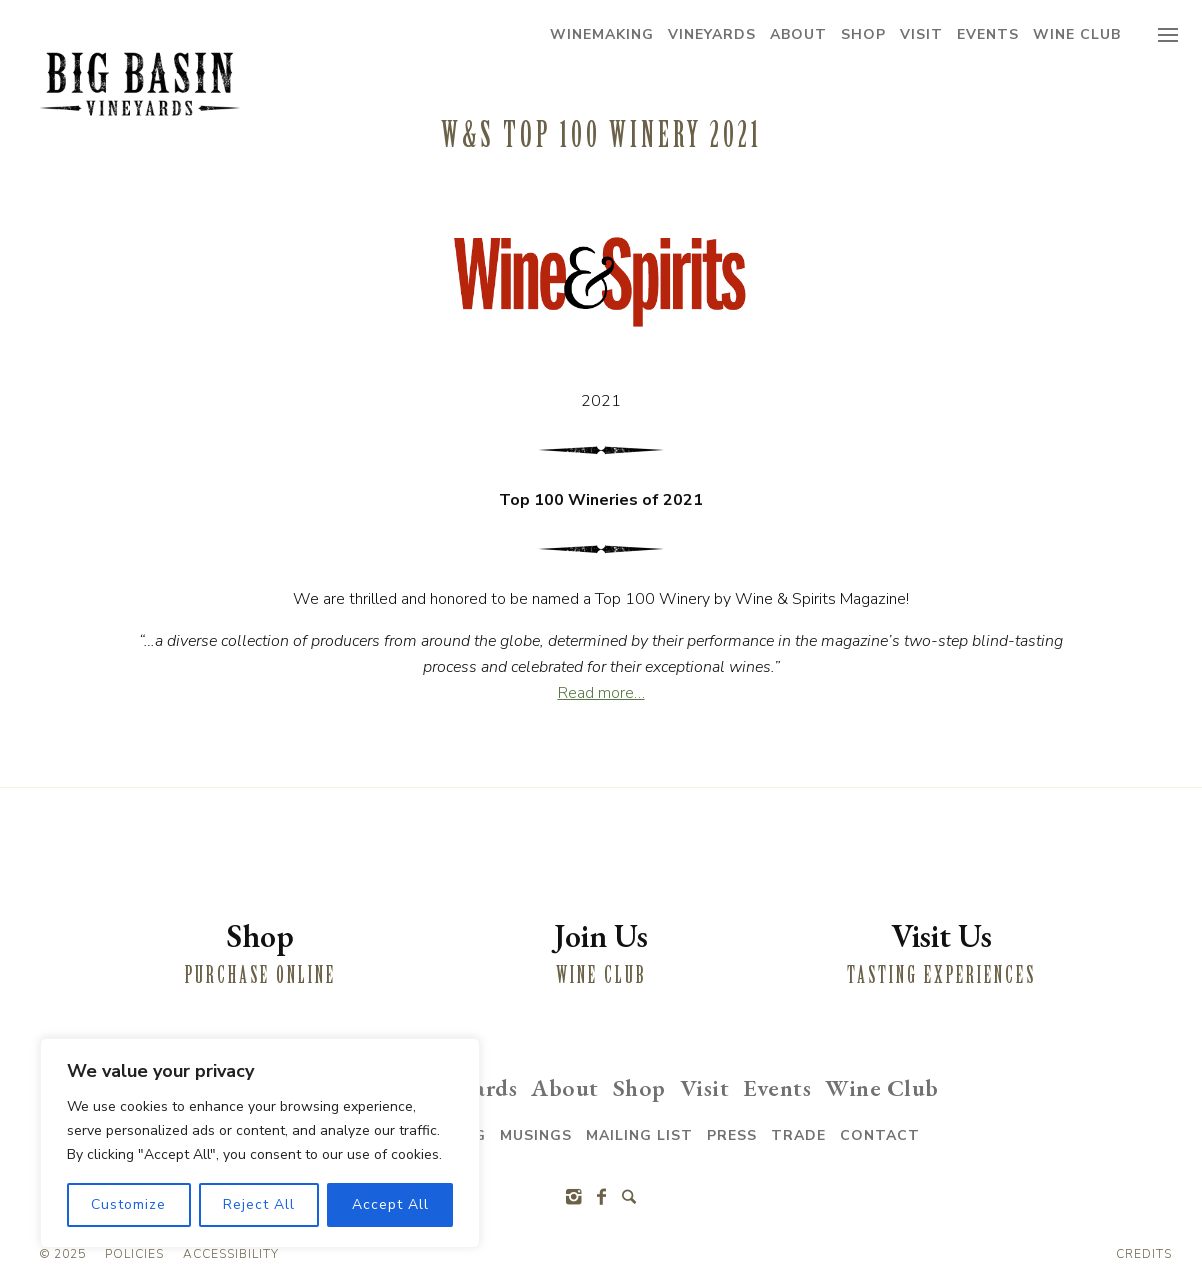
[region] (260, 1143)
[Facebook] (601, 1197)
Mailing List (639, 1135)
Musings (536, 1135)
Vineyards (712, 34)
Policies (134, 1254)
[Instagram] (573, 1197)
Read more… (601, 693)
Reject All (259, 1204)
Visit (921, 34)
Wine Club (1077, 34)
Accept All (390, 1204)
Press (732, 1135)
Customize (128, 1204)
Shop (863, 34)
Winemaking (602, 34)
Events (988, 34)
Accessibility (231, 1254)
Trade (798, 1135)
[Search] (629, 1197)
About (798, 34)
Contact (880, 1135)
